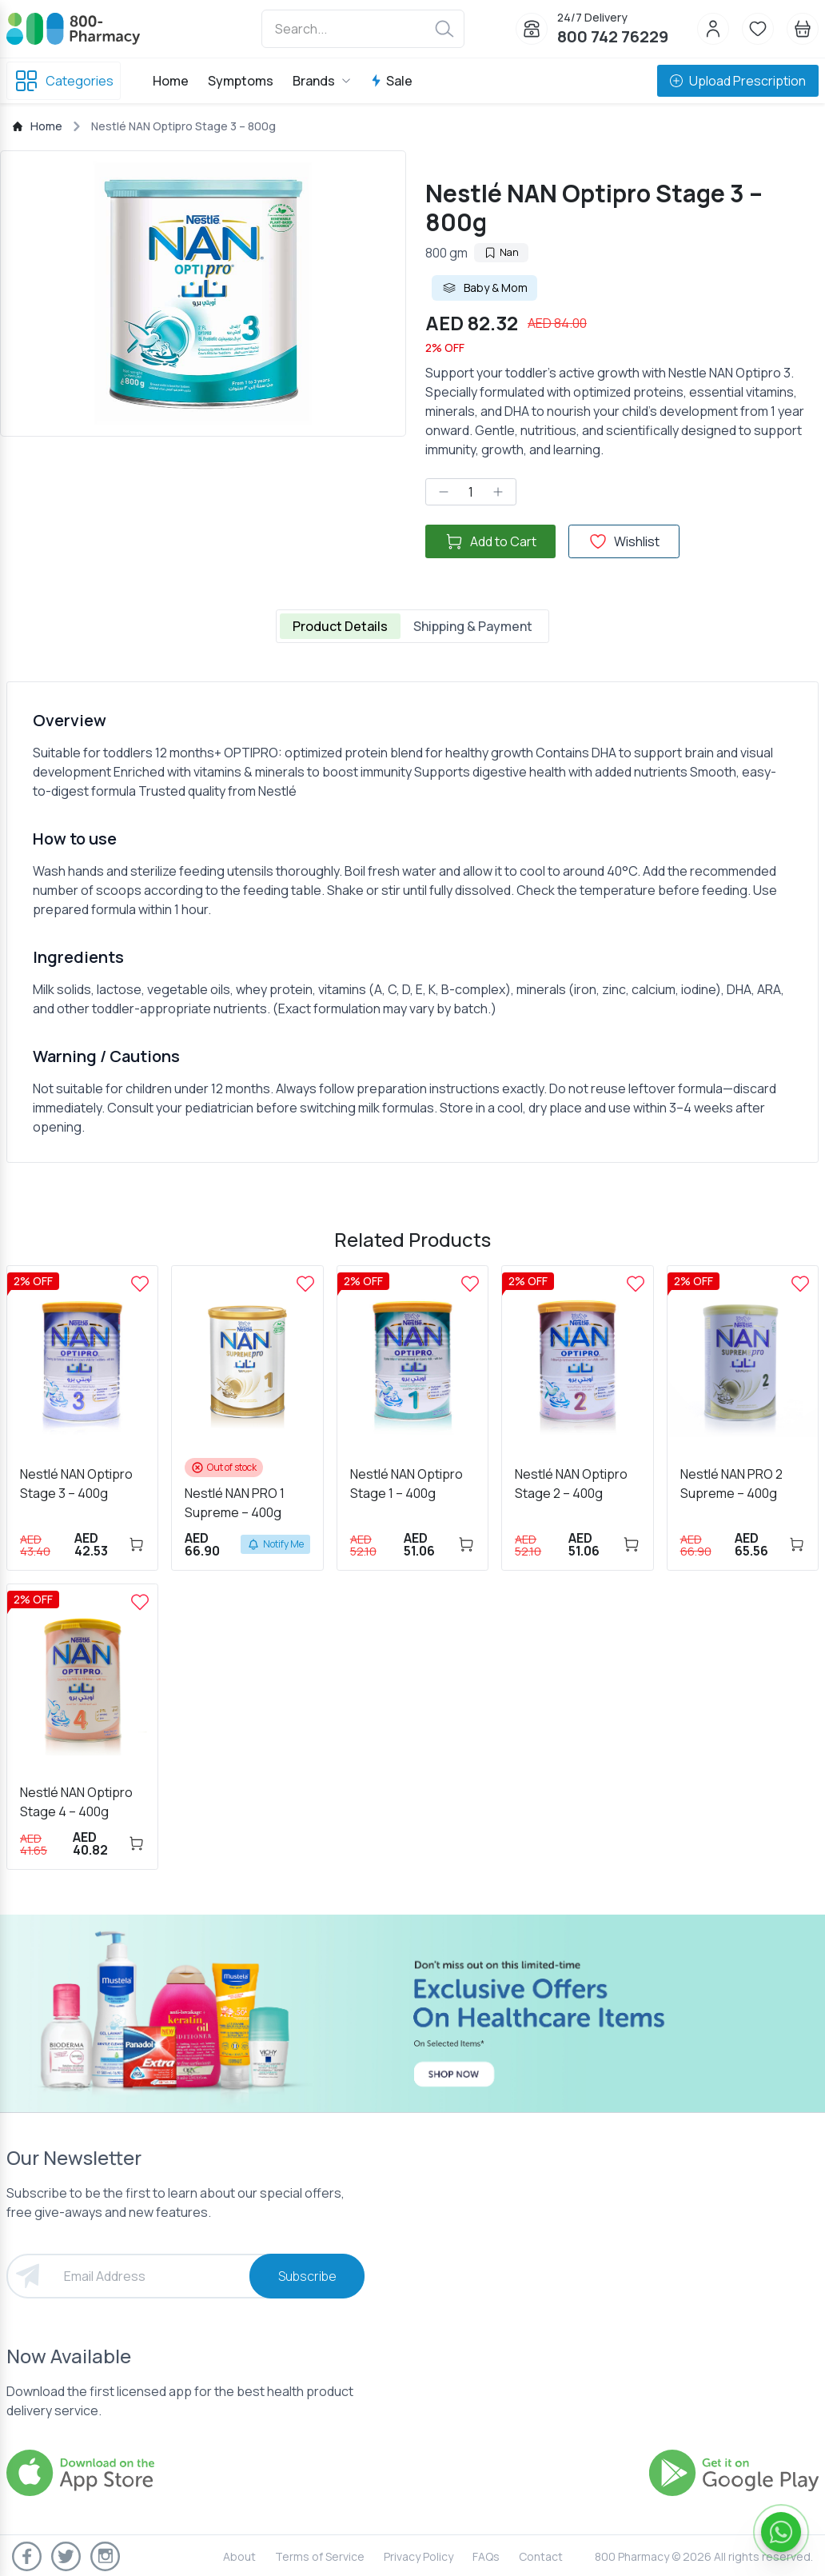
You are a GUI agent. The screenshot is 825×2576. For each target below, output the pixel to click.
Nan (501, 252)
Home (171, 81)
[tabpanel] (412, 922)
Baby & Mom (484, 288)
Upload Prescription (738, 81)
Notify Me (275, 1544)
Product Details (340, 626)
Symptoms (240, 81)
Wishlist (624, 541)
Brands (322, 81)
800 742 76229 (612, 36)
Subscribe (307, 2276)
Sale (391, 81)
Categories (64, 81)
